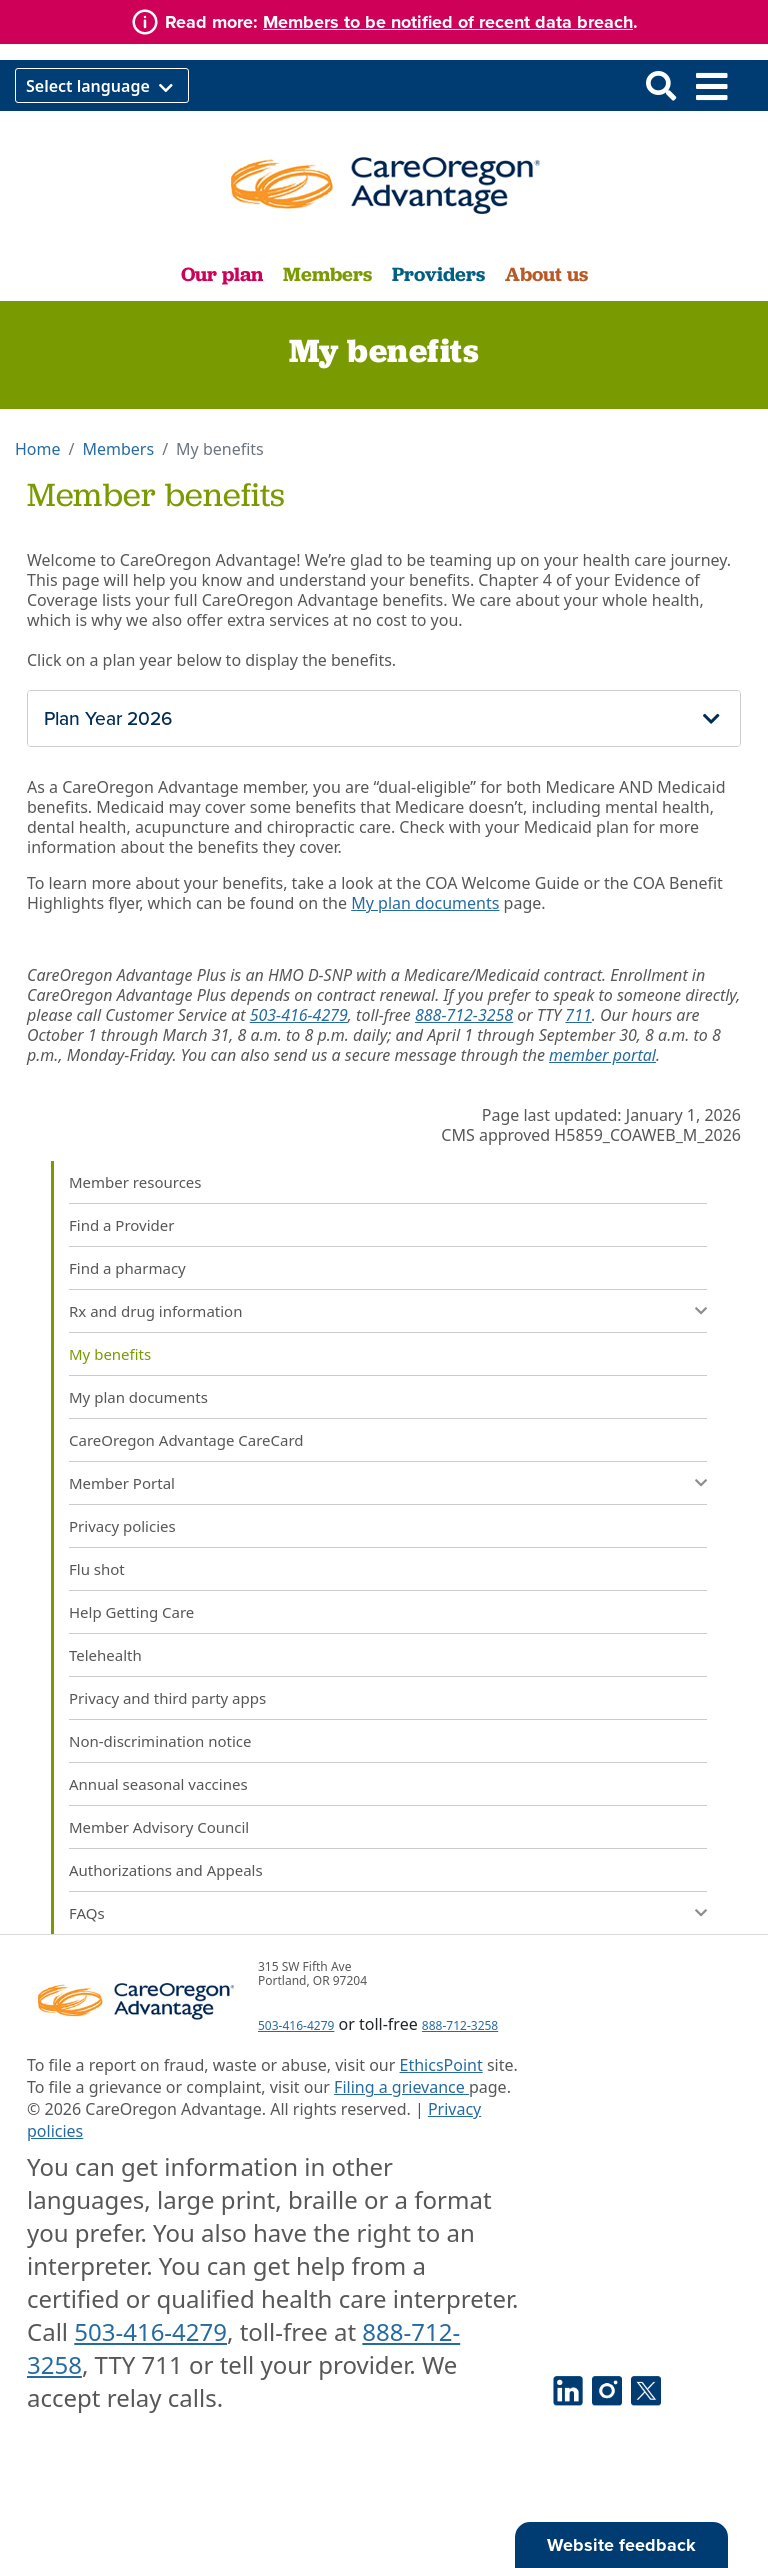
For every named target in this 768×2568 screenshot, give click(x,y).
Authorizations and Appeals (166, 1870)
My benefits (110, 1354)
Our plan (222, 274)
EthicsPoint (441, 2065)
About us (546, 274)
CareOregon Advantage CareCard (186, 1440)
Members (327, 274)
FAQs (87, 1913)
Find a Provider (121, 1225)
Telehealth (105, 1655)
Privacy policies (122, 1526)
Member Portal (122, 1483)
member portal (602, 1055)
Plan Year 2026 (108, 718)
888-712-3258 (464, 1015)
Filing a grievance (401, 2087)
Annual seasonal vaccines (158, 1784)
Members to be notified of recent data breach (448, 22)
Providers (438, 274)
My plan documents (425, 903)
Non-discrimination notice (160, 1741)
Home (38, 449)
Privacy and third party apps (167, 1698)
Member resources (135, 1182)
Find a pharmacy (127, 1268)
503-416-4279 (299, 1015)
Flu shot (97, 1569)
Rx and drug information (155, 1311)
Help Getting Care (131, 1612)
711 (578, 1015)
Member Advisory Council (159, 1827)
